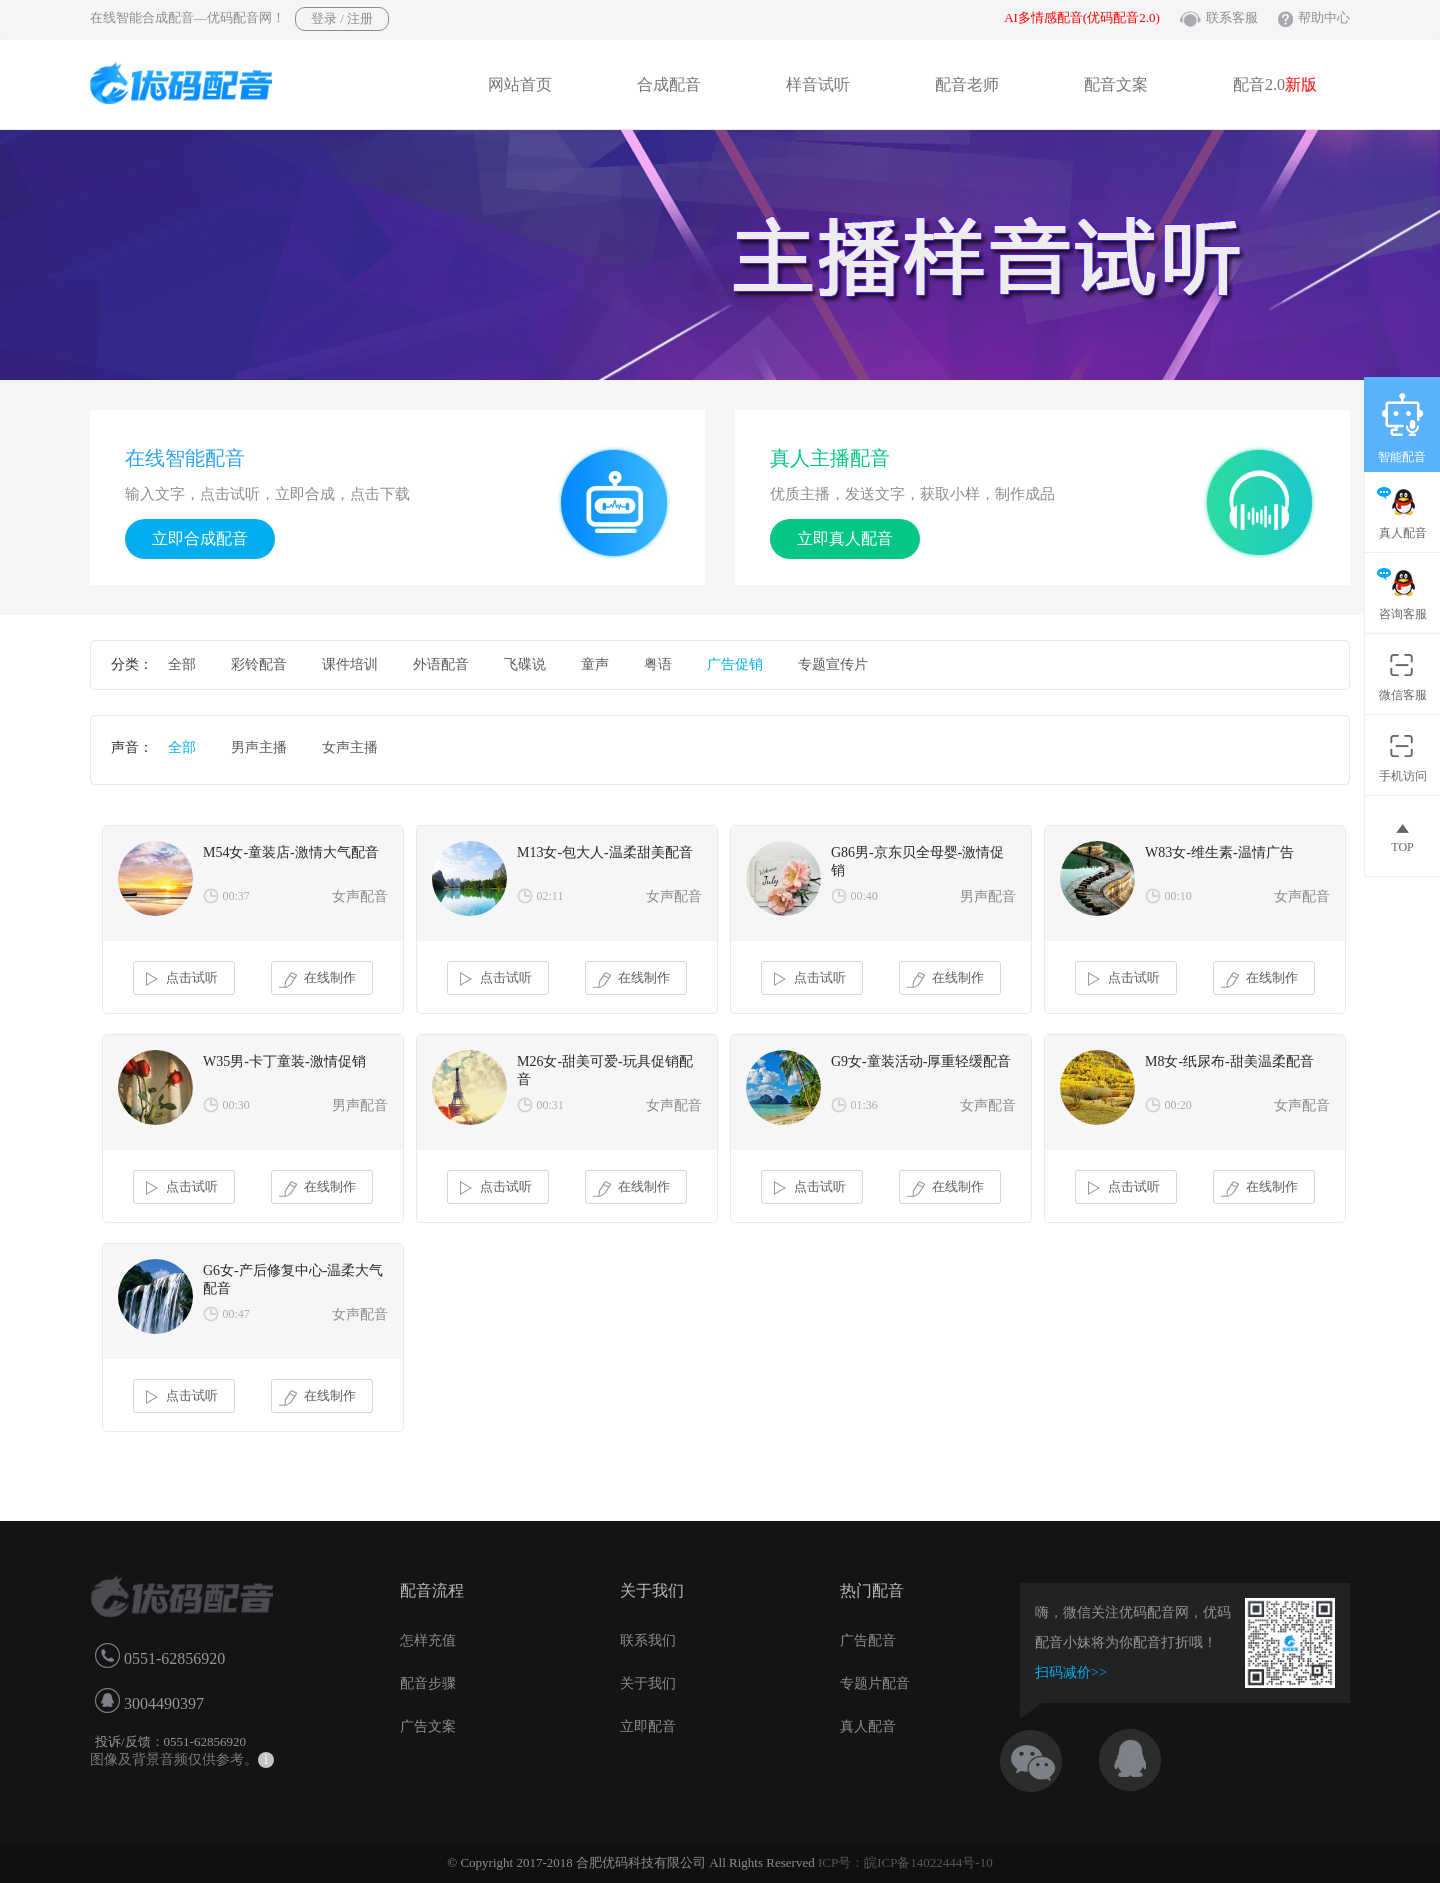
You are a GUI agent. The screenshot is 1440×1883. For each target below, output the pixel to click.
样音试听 (818, 84)
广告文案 (428, 1726)
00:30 (236, 1105)
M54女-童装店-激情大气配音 (291, 852)
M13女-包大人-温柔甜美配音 (605, 852)
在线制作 (317, 979)
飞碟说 (525, 664)
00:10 (1178, 896)
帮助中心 (1324, 17)
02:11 (550, 896)
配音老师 (967, 84)
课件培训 (350, 664)
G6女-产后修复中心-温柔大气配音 (293, 1279)
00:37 (236, 896)
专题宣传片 (833, 664)
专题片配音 (875, 1683)
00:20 (1178, 1105)
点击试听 (179, 979)
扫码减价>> (1071, 1672)
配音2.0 (1275, 84)
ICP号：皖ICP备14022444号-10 (905, 1862)
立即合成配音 (200, 538)
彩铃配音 (259, 664)
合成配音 (669, 84)
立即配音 (648, 1726)
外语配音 (441, 664)
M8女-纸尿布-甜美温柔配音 (1229, 1061)
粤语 (658, 664)
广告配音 (868, 1640)
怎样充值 (428, 1640)
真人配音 (868, 1726)
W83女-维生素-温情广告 (1219, 852)
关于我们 (648, 1683)
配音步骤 (428, 1683)
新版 (1301, 84)
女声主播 (350, 747)
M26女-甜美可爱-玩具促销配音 (605, 1070)
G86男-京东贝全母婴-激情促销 (917, 861)
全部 (182, 664)
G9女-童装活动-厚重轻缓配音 (921, 1061)
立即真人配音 (845, 538)
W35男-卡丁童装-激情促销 (284, 1061)
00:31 (550, 1105)
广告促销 (735, 664)
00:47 (236, 1314)
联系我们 (648, 1640)
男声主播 (259, 747)
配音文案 (1116, 84)
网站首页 (520, 84)
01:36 (864, 1105)
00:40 (864, 896)
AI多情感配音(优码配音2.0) (1082, 17)
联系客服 (1232, 17)
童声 (595, 664)
